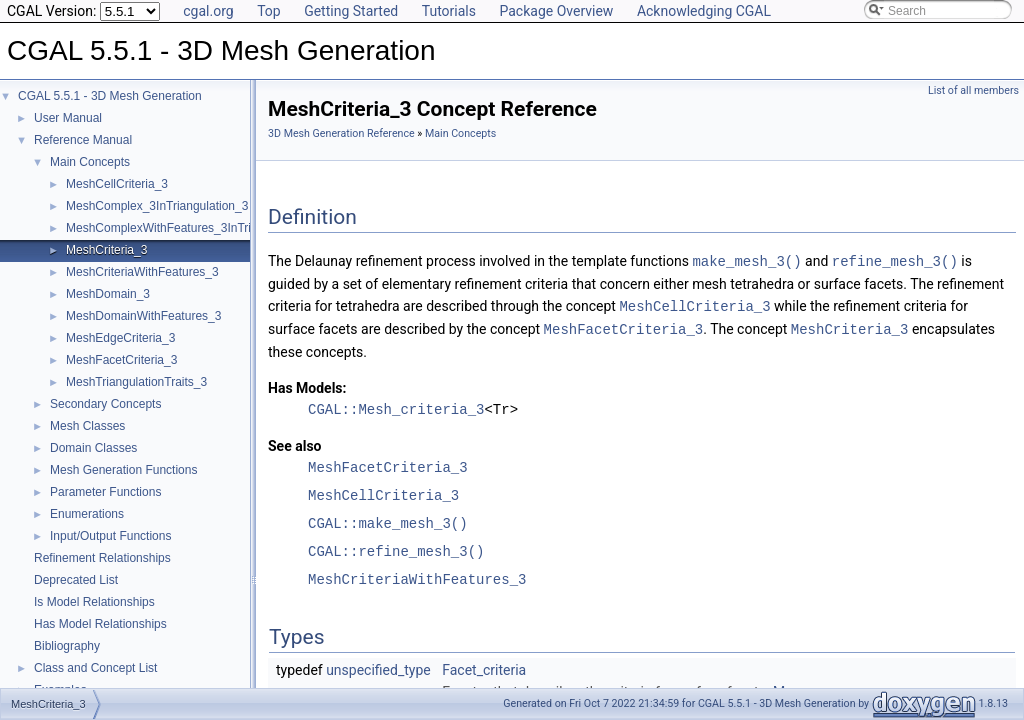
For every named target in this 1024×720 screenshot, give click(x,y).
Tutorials (449, 11)
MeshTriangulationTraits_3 (136, 382)
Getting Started (351, 11)
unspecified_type (378, 667)
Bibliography (67, 646)
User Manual (68, 118)
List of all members (973, 90)
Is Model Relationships (94, 602)
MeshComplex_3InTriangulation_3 (157, 206)
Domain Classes (93, 448)
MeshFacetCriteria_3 (121, 360)
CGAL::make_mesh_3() (388, 520)
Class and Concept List (95, 668)
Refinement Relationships (102, 558)
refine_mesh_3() (895, 260)
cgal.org (208, 11)
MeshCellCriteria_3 (117, 184)
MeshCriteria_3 (106, 250)
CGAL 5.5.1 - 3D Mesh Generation (110, 96)
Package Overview (556, 11)
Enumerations (87, 514)
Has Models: (307, 385)
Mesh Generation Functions (123, 470)
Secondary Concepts (105, 404)
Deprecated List (76, 580)
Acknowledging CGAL (704, 11)
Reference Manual (83, 140)
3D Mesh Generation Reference (341, 133)
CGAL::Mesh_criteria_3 (396, 406)
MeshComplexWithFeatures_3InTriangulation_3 (193, 228)
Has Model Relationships (100, 624)
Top (269, 11)
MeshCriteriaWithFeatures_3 (142, 272)
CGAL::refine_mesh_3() (396, 548)
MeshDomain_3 (108, 294)
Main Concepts (90, 162)
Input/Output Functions (110, 536)
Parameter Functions (105, 492)
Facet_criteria (484, 667)
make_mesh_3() (746, 260)
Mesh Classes (87, 426)
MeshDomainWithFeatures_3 (143, 316)
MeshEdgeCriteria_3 (120, 338)
